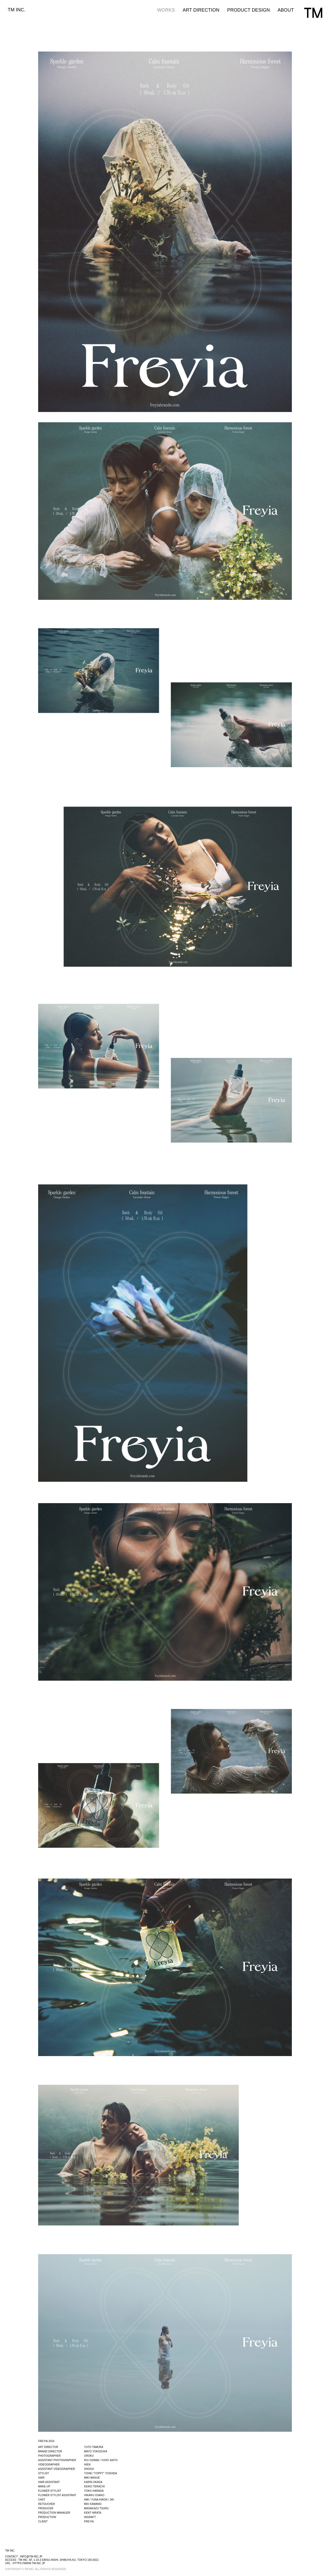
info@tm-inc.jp (31, 2556)
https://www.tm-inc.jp (29, 2563)
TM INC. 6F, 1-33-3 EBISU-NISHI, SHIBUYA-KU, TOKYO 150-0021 (58, 2559)
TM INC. (17, 9)
